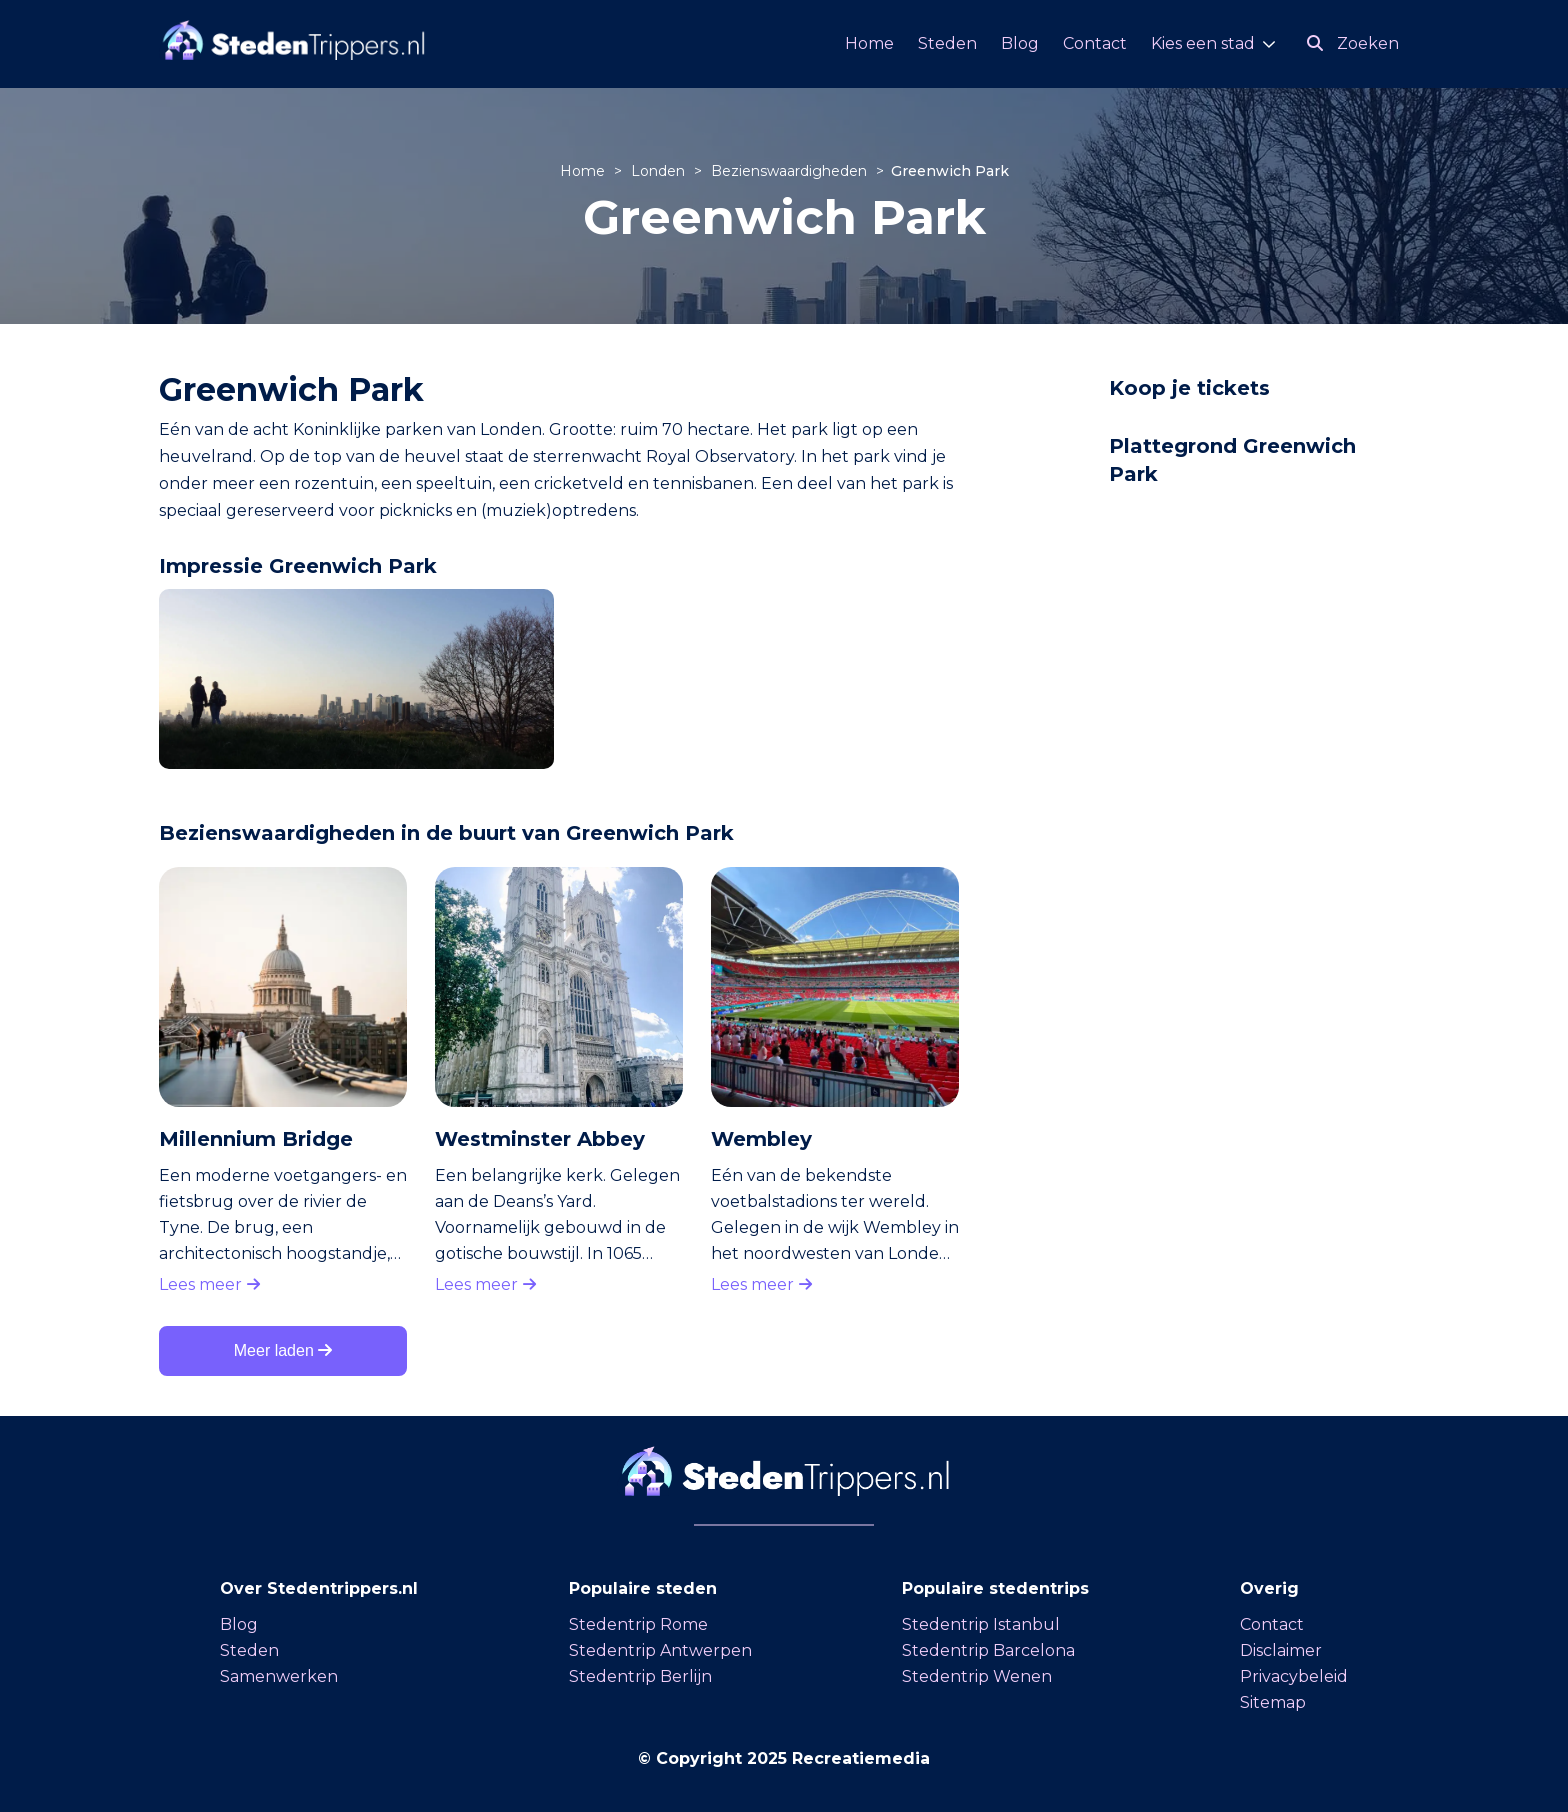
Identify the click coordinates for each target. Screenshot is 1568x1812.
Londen (660, 171)
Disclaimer (1281, 1650)
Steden (947, 43)
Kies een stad (1203, 43)
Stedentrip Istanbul (981, 1624)
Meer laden (283, 1350)
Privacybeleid (1294, 1676)
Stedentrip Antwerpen (660, 1650)
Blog (1020, 43)
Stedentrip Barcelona (988, 1650)
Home (869, 43)
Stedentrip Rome (638, 1624)
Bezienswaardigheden (791, 171)
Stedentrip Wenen (977, 1676)
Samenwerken (279, 1676)
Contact (1095, 43)
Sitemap (1273, 1702)
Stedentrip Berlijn (640, 1676)
